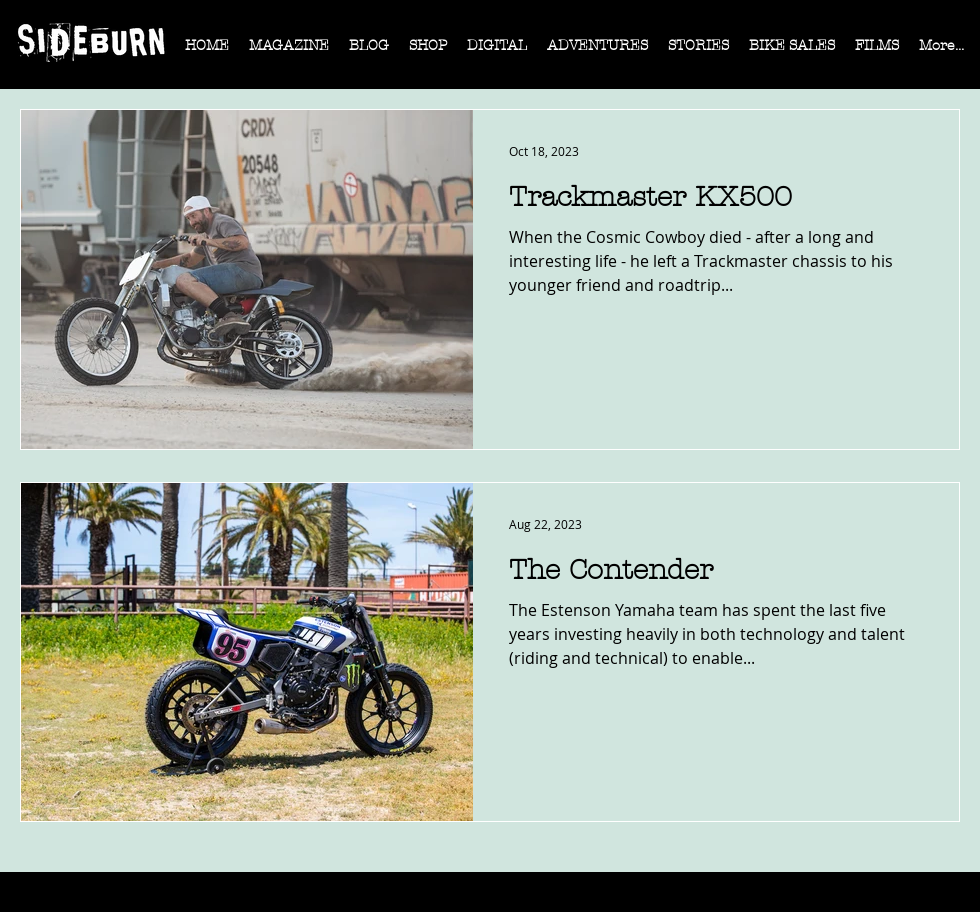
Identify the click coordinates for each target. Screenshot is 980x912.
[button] (289, 52)
